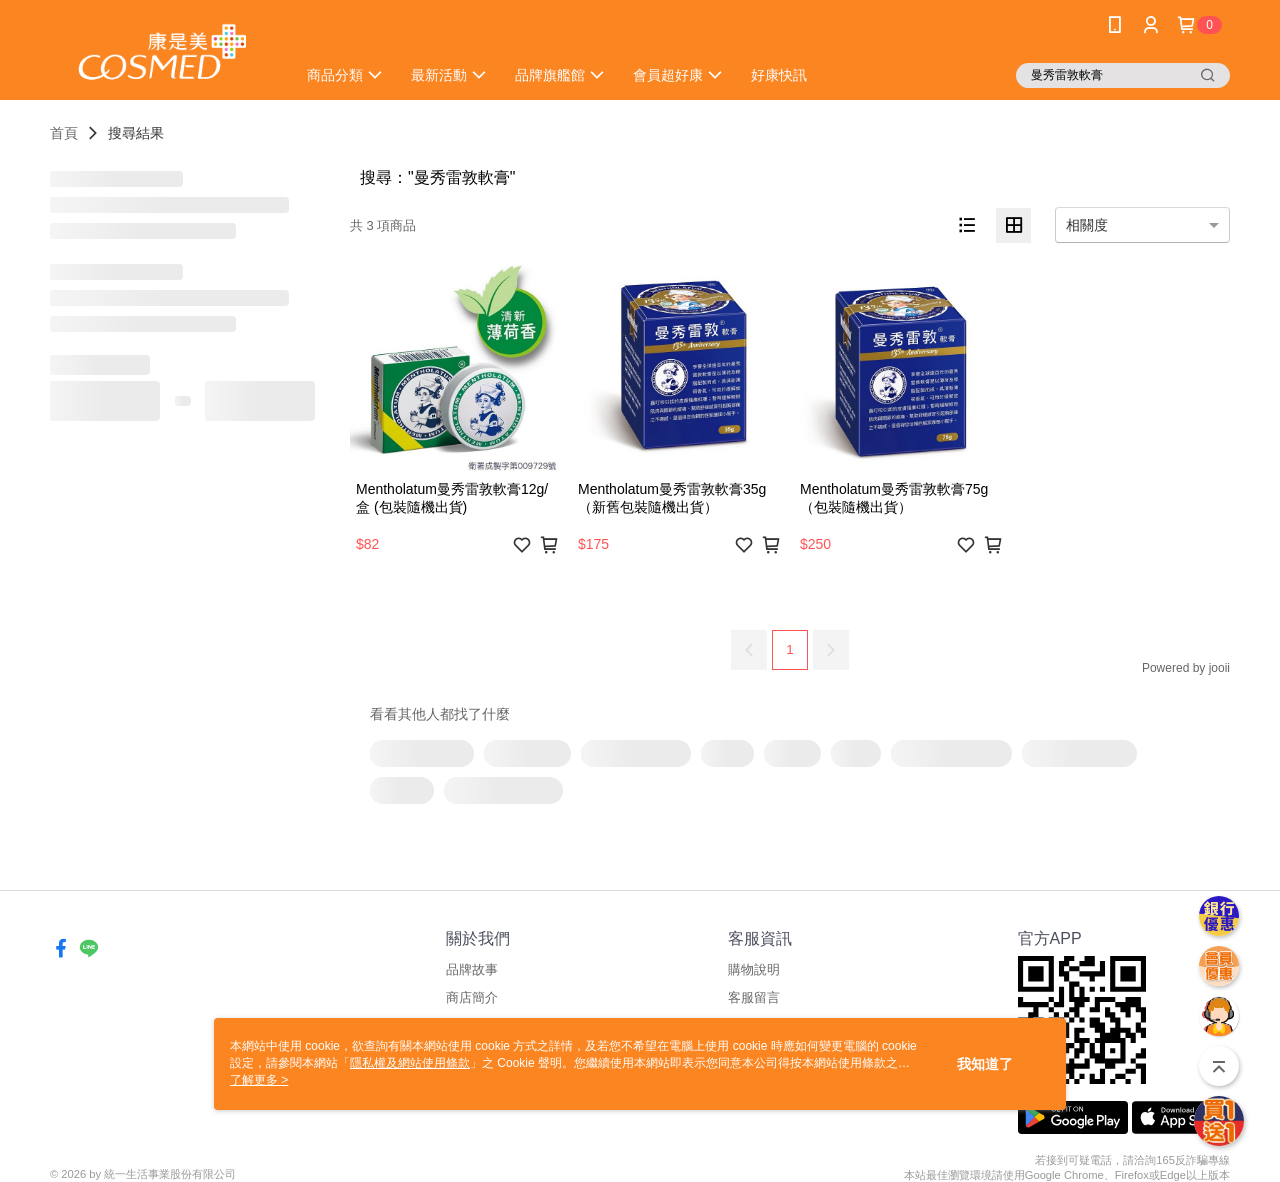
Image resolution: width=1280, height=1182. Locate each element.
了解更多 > (259, 1080)
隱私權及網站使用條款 (410, 1063)
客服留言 (754, 997)
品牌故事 (472, 969)
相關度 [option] (1087, 225)
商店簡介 (472, 997)
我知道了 (985, 1064)
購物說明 (754, 969)
